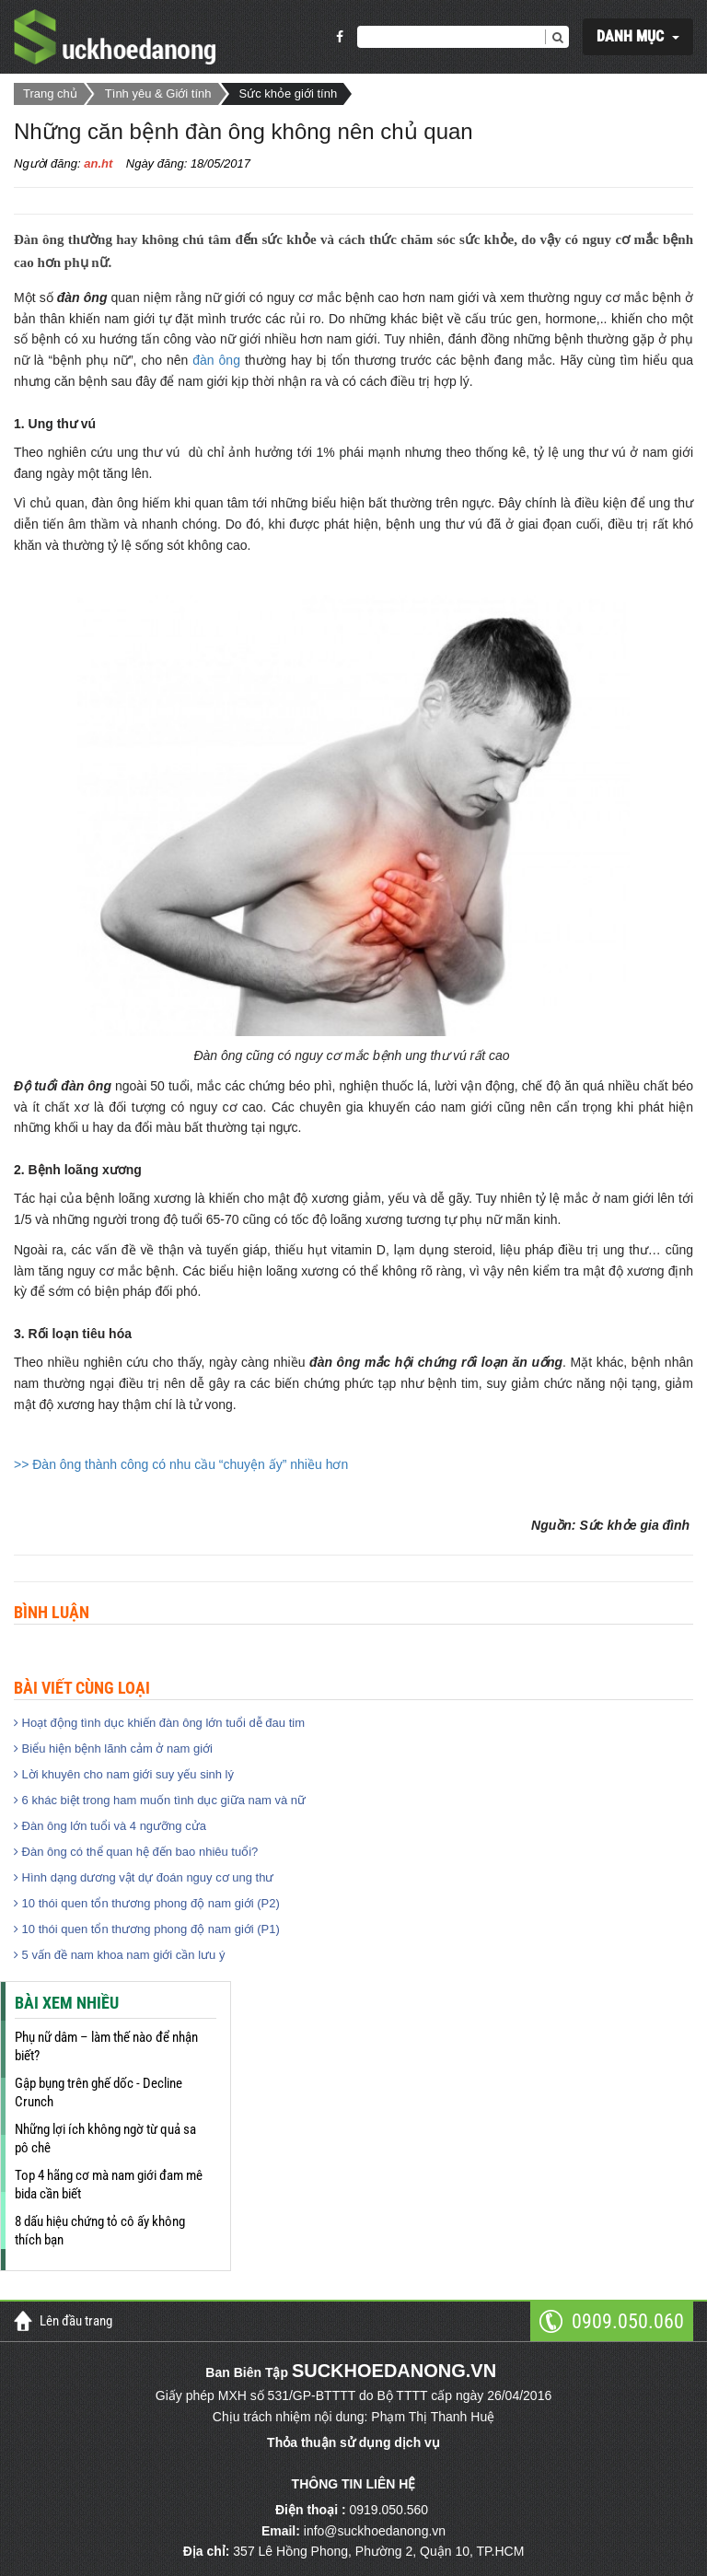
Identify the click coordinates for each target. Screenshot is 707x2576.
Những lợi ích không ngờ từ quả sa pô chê (105, 2138)
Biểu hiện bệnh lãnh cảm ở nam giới (113, 1748)
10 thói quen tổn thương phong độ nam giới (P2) (147, 1903)
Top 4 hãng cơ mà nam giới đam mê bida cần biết (109, 2184)
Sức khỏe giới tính (288, 93)
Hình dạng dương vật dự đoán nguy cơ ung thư (143, 1877)
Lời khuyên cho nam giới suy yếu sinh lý (124, 1774)
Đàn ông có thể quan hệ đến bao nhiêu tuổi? (136, 1852)
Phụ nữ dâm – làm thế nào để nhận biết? (106, 2046)
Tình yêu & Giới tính (158, 93)
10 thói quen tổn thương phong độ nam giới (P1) (147, 1929)
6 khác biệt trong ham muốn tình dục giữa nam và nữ (160, 1800)
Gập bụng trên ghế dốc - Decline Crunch (98, 2092)
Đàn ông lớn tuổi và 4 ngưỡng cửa (110, 1826)
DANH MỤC (630, 36)
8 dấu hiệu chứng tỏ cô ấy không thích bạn (100, 2230)
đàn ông (216, 360)
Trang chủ (50, 93)
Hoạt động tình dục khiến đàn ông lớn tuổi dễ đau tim (159, 1723)
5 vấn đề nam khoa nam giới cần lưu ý (119, 1955)
